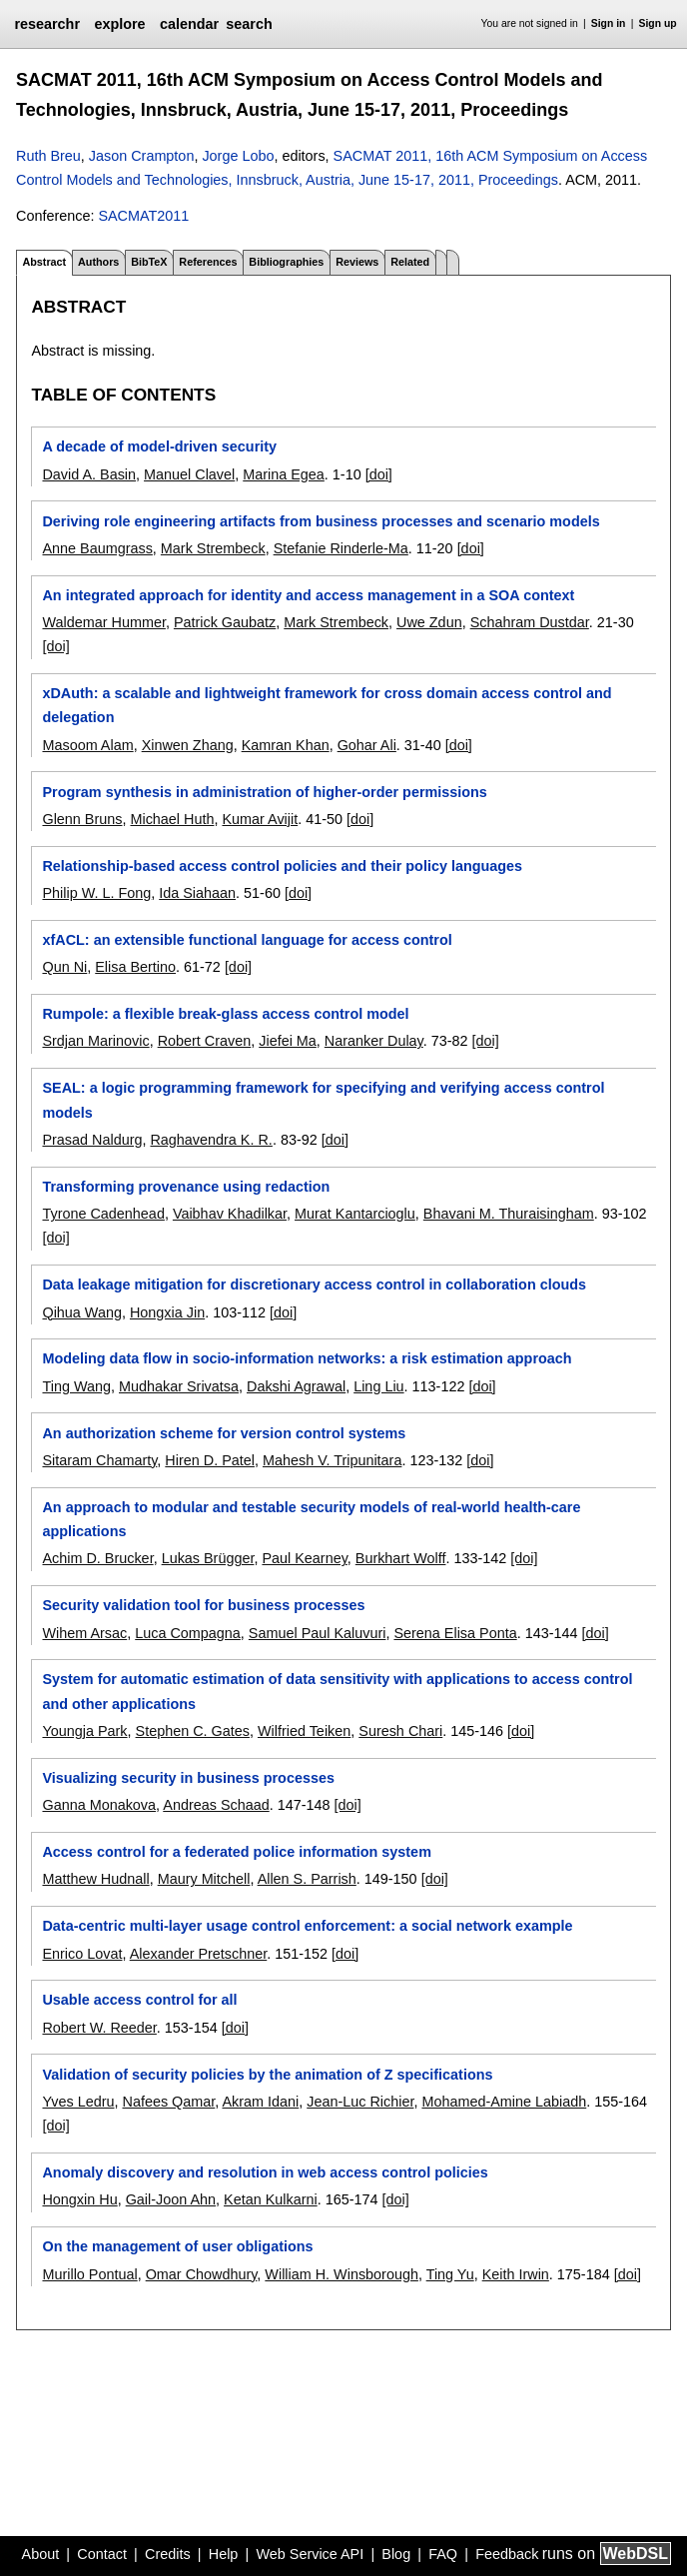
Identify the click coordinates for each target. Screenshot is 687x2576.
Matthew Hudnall (95, 1879)
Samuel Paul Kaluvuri (317, 1633)
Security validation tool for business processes (203, 1605)
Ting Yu (450, 2274)
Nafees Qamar (168, 2102)
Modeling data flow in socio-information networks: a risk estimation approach (306, 1358)
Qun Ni (64, 967)
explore (119, 24)
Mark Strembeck (213, 548)
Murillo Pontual (89, 2274)
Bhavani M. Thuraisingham (508, 1214)
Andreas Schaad (216, 1805)
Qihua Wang (81, 1312)
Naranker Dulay (374, 1041)
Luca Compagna (188, 1633)
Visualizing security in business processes (188, 1778)
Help (224, 2554)
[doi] (378, 474)
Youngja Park (84, 1731)
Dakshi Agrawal (296, 1386)
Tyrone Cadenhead (103, 1214)
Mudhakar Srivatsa (179, 1386)
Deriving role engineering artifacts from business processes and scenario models (320, 521)
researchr (47, 24)
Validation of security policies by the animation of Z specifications (267, 2075)
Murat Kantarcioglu (355, 1214)
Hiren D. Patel (210, 1460)
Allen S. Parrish (307, 1879)
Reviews (357, 262)
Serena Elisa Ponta (454, 1633)
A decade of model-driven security (159, 446)
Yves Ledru (78, 2102)
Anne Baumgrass (97, 548)
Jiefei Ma (288, 1041)
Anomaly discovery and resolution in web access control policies (264, 2172)
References (208, 262)
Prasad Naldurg (92, 1140)
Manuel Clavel (189, 474)
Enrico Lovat (82, 1954)
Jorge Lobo (238, 156)
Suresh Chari (400, 1731)
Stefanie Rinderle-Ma (341, 548)
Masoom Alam (87, 745)
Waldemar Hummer (103, 622)
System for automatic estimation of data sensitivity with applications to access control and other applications (337, 1691)
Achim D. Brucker (97, 1558)
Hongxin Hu (79, 2199)
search (249, 24)
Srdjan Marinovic (95, 1041)
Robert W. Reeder (99, 2028)
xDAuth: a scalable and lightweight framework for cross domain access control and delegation (326, 705)
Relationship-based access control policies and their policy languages (282, 866)
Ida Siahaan (197, 893)
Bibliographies (286, 262)
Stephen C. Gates (193, 1731)
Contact (102, 2554)
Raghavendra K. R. (211, 1140)
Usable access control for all (139, 2000)
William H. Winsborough (341, 2274)
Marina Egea (284, 474)
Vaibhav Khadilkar (230, 1214)
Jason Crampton (142, 156)
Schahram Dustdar (529, 622)
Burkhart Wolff (400, 1558)
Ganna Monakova (99, 1805)
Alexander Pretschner (199, 1954)
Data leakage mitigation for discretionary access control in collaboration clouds (314, 1284)
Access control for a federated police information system (236, 1852)
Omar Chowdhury (202, 2274)
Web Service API (309, 2554)
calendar (189, 24)
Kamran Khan (286, 745)
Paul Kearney (304, 1558)
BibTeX (149, 262)
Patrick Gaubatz (225, 622)
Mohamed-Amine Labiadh (503, 2102)
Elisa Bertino (135, 967)
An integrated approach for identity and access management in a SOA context (308, 595)
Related (409, 262)
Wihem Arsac (84, 1633)
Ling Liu (378, 1386)
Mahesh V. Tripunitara (332, 1460)
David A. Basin (89, 474)
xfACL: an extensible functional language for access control (246, 940)
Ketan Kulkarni (271, 2199)
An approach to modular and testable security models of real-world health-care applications (311, 1519)
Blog (395, 2554)
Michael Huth (172, 819)
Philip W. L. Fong (96, 893)
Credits (168, 2554)
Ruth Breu (48, 156)
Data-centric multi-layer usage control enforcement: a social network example (307, 1926)
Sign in (608, 23)
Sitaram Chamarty (99, 1460)
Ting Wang (76, 1386)
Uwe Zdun (429, 622)
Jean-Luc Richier (360, 2102)
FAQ (442, 2554)
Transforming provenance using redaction (186, 1187)
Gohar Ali (367, 745)
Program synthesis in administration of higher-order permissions (264, 792)
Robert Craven (205, 1041)
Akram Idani (260, 2102)
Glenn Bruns (82, 819)
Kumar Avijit (260, 819)
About (41, 2554)
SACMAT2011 (143, 216)
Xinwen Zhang (188, 745)
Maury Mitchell (204, 1879)
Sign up (658, 23)
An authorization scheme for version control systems (223, 1433)
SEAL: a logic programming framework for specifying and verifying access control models (323, 1100)
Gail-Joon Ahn (171, 2199)
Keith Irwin (515, 2274)
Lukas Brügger (208, 1558)
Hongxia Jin (167, 1312)
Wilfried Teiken (304, 1731)
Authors (98, 262)
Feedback (506, 2554)
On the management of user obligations (177, 2246)
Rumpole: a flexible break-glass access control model (225, 1014)
